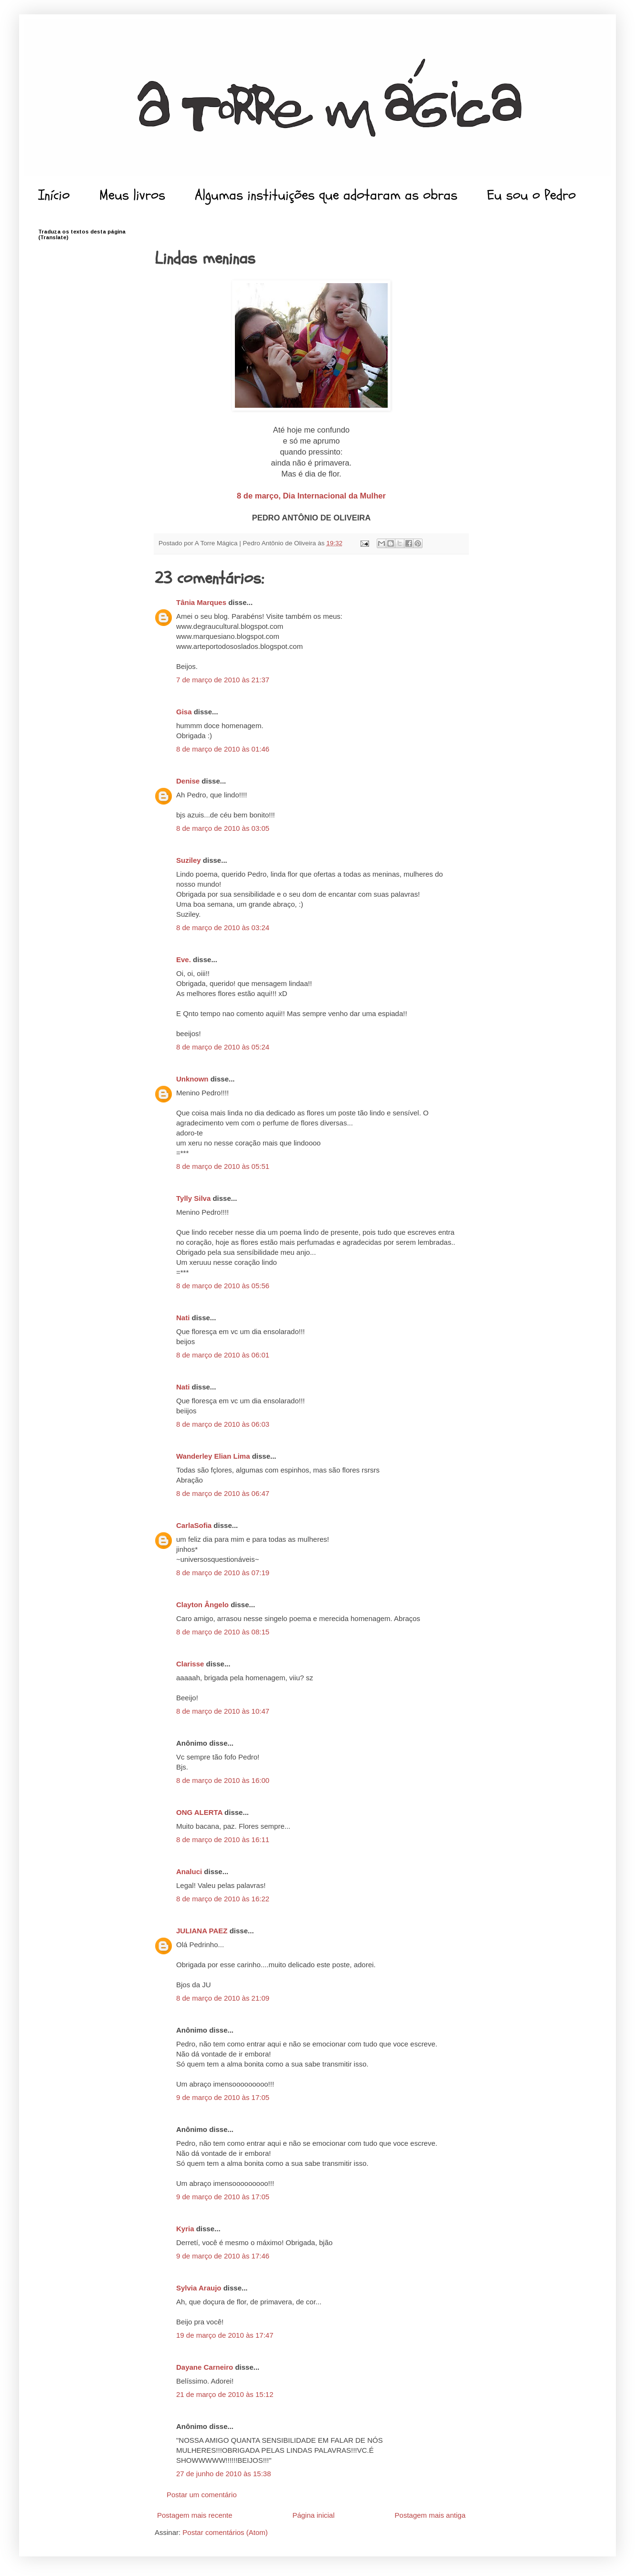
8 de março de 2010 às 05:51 (222, 1166)
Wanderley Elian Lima (213, 1456)
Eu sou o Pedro (531, 195)
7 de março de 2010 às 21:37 (222, 680)
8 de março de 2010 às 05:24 (222, 1047)
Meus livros (132, 195)
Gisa (184, 712)
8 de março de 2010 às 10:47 (222, 1711)
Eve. (183, 959)
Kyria (185, 2229)
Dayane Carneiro (204, 2367)
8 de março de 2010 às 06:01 (222, 1355)
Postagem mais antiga (430, 2515)
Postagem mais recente (195, 2515)
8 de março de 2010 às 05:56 (222, 1286)
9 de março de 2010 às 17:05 (222, 2097)
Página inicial (313, 2515)
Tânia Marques (201, 602)
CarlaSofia (194, 1525)
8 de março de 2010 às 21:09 (222, 1998)
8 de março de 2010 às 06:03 (222, 1424)
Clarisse (190, 1664)
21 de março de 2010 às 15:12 (224, 2394)
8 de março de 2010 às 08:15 (222, 1632)
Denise (188, 781)
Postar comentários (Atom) (224, 2532)
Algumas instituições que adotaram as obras (326, 195)
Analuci (189, 1871)
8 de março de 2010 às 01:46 (222, 749)
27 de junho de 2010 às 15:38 (223, 2474)
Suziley (188, 860)
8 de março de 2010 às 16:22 (222, 1899)
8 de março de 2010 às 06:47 (222, 1493)
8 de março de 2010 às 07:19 (222, 1573)
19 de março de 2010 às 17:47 (224, 2335)
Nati (183, 1318)
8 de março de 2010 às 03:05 (222, 828)
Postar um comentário (202, 2495)
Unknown (192, 1079)
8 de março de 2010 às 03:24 (222, 927)
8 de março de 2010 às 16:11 (222, 1839)
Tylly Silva (193, 1198)
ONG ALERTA (199, 1812)
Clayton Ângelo (202, 1605)
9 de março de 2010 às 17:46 (222, 2256)
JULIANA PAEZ (202, 1931)
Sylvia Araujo (198, 2288)
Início (54, 195)
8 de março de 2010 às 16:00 (222, 1780)
